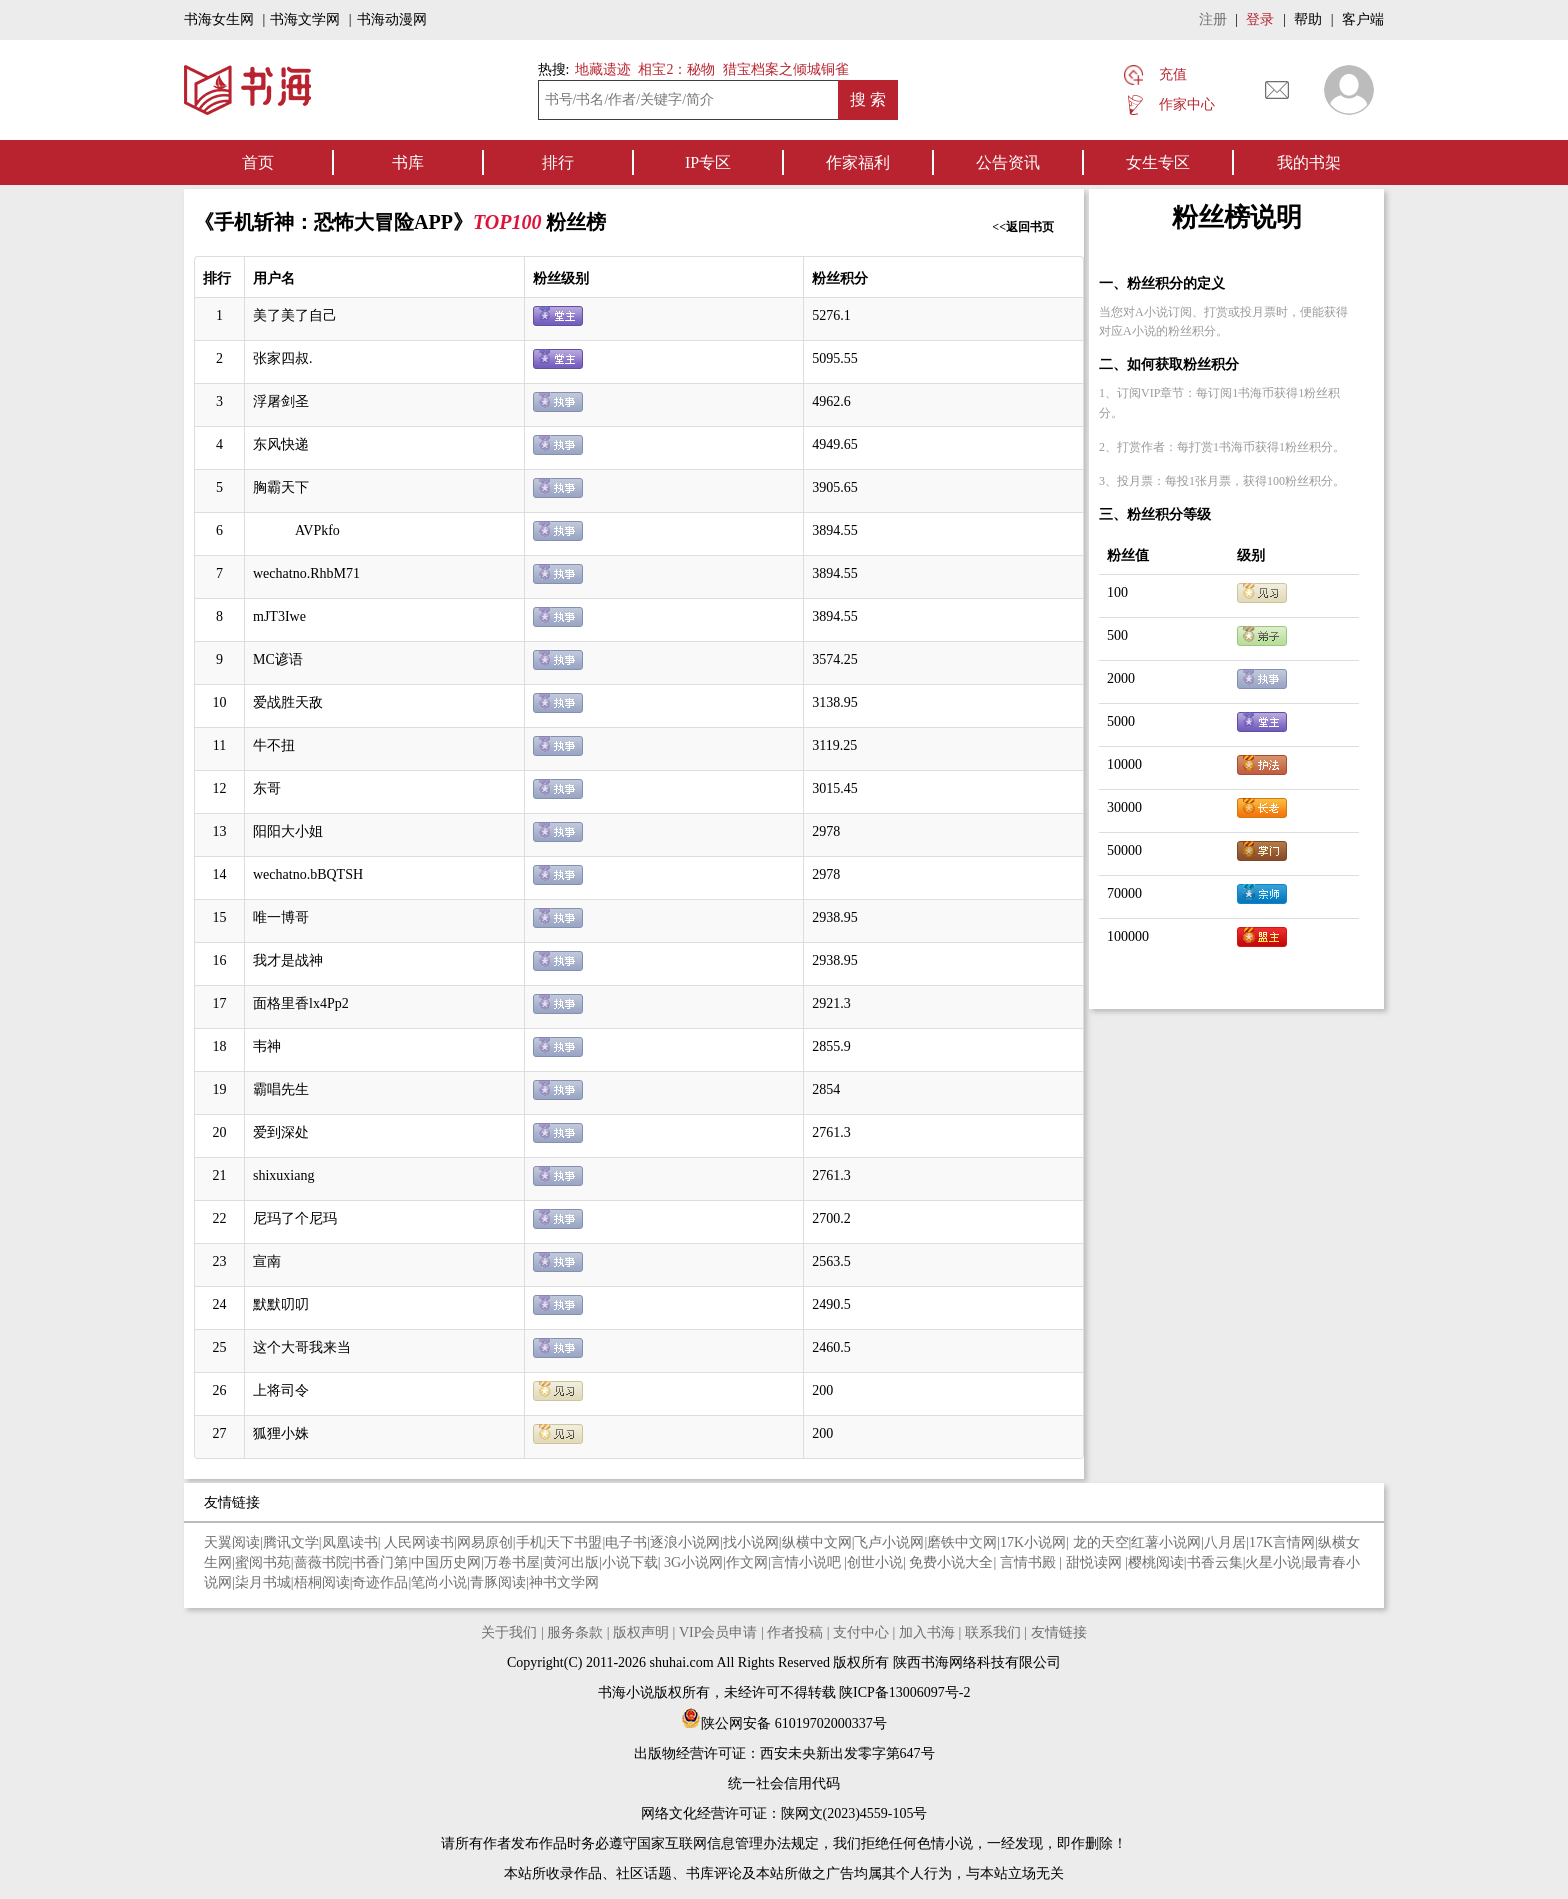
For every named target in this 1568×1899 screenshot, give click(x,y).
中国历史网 (446, 1562)
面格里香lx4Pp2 (301, 1003)
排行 (558, 162)
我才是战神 (288, 960)
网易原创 (485, 1542)
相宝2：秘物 (676, 69)
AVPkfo (296, 530)
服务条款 (575, 1632)
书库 (408, 162)
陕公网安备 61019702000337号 (784, 1723)
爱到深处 (281, 1132)
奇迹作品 (380, 1582)
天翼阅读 (232, 1542)
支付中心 (861, 1632)
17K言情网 (1282, 1542)
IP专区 (708, 162)
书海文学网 (305, 19)
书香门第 (380, 1562)
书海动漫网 (392, 19)
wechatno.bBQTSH (308, 874)
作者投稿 (795, 1632)
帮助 (1308, 19)
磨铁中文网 (962, 1542)
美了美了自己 (295, 315)
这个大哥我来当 (302, 1347)
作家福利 (858, 162)
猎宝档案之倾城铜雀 (786, 69)
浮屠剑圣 (281, 401)
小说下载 (630, 1562)
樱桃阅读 (1156, 1562)
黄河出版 (571, 1562)
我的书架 (1309, 162)
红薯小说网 (1166, 1542)
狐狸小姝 (281, 1433)
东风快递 (281, 444)
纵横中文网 (817, 1542)
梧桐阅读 (322, 1582)
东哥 (267, 788)
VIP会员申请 (718, 1632)
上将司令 (281, 1390)
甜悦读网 (1096, 1562)
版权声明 (641, 1632)
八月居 (1225, 1542)
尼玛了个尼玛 (295, 1218)
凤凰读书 (350, 1542)
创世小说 (875, 1562)
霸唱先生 (281, 1089)
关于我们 (509, 1632)
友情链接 (1059, 1632)
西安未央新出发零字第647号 (847, 1753)
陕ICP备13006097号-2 (903, 1692)
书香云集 (1215, 1562)
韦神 (267, 1046)
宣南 (267, 1261)
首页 (258, 162)
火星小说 (1273, 1562)
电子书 (626, 1542)
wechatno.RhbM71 (306, 573)
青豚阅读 (498, 1582)
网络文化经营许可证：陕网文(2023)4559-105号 (784, 1813)
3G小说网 (693, 1562)
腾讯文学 (291, 1542)
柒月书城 (263, 1582)
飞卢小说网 (889, 1542)
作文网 (747, 1562)
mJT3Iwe (279, 616)
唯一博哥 (281, 917)
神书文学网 (564, 1582)
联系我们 (993, 1632)
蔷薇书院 (322, 1562)
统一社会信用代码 (784, 1783)
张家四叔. (283, 358)
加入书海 (927, 1632)
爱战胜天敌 (288, 702)
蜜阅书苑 (263, 1562)
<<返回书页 (1023, 227)
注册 (1213, 19)
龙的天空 (1101, 1542)
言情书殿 (1030, 1562)
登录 (1260, 19)
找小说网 (751, 1542)
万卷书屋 (512, 1562)
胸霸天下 (281, 487)
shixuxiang (283, 1175)
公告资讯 (1008, 162)
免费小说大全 (951, 1562)
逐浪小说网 (685, 1542)
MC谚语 (278, 659)
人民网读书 (419, 1542)
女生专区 (1158, 162)
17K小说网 (1033, 1542)
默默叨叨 (281, 1304)
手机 (530, 1542)
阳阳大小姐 (288, 831)
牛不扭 (274, 745)
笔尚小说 (439, 1582)
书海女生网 (219, 19)
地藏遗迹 (601, 69)
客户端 (1363, 19)
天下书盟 (574, 1542)
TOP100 (510, 222)
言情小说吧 (808, 1562)
